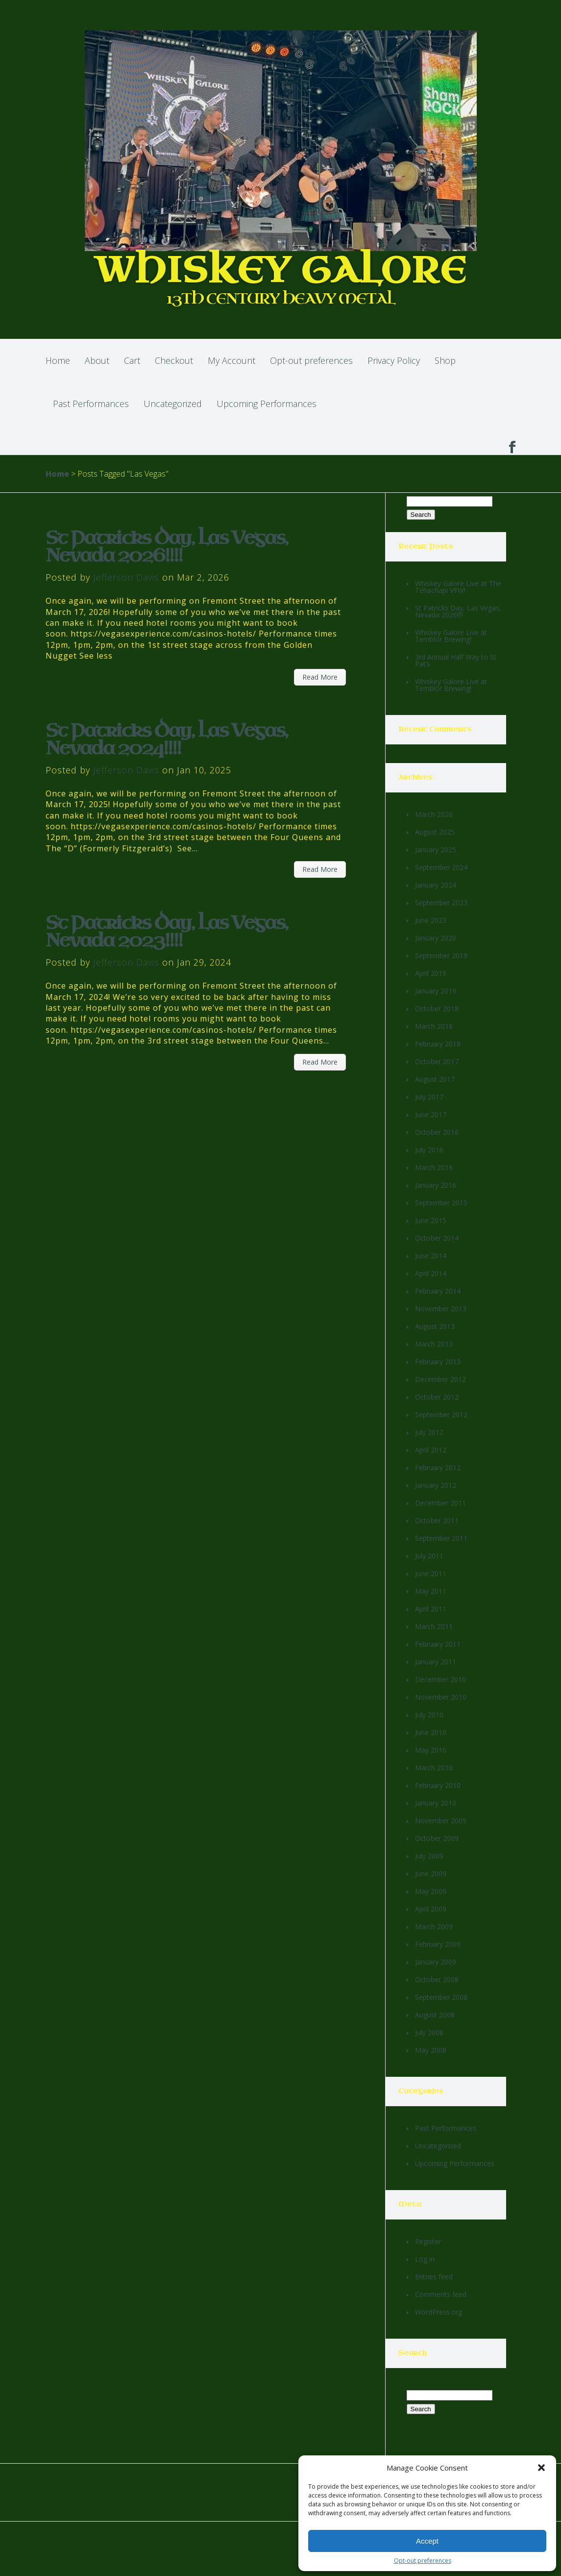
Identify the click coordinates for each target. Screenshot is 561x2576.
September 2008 (441, 1997)
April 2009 (430, 1908)
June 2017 (430, 1114)
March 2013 (434, 1344)
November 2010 (440, 1697)
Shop (445, 360)
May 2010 (430, 1750)
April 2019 (430, 973)
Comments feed (440, 2294)
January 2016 (435, 1185)
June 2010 (430, 1732)
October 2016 (437, 1132)
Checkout (174, 360)
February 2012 (438, 1467)
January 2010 (435, 1803)
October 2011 (437, 1520)
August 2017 (435, 1079)
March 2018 (434, 1026)
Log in (425, 2259)
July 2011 (429, 1555)
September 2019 (441, 955)
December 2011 (440, 1502)
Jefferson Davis (126, 577)
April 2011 (430, 1608)
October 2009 (437, 1838)
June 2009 (430, 1873)
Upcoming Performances (267, 403)
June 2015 (430, 1220)
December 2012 (440, 1379)
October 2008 (437, 1979)
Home (58, 360)
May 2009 (430, 1891)
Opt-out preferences (422, 2560)
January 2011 (435, 1661)
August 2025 (435, 832)
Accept (427, 2541)
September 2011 (441, 1538)
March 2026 (434, 814)
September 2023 (441, 902)
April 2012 (430, 1449)
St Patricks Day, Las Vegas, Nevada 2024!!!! (167, 739)
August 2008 (435, 2014)
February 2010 (438, 1785)
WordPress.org (438, 2312)
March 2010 (434, 1767)
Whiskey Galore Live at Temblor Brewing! (451, 636)
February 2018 (438, 1043)
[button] (541, 2468)
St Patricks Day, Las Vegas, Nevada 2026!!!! (167, 547)
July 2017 (429, 1096)
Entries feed (434, 2276)
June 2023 (430, 920)
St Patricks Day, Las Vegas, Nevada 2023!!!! (167, 932)
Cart (132, 360)
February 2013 (438, 1361)
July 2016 (429, 1149)
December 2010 (440, 1679)
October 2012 (437, 1397)
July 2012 (429, 1432)
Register (428, 2241)
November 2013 (440, 1308)
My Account (231, 360)
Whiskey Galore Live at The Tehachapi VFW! (458, 587)
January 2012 (435, 1485)
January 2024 (435, 885)
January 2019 (435, 990)
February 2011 (438, 1644)
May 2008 (430, 2050)
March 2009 (434, 1926)
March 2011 (434, 1626)
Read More (320, 677)
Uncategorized (173, 403)
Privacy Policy (393, 360)
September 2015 (441, 1202)
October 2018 (437, 1008)
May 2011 (430, 1591)
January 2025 (435, 849)
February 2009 (438, 1944)
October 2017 (437, 1061)
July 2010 (429, 1714)
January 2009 (435, 1961)
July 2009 (429, 1856)
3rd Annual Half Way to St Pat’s (455, 660)
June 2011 (430, 1573)
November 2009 (440, 1820)
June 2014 (430, 1255)
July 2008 (429, 2032)
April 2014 (430, 1273)
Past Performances (91, 403)
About (97, 360)
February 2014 (438, 1291)
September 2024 (441, 867)
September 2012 (441, 1414)
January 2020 (435, 938)
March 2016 (434, 1167)
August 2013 (435, 1326)
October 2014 (437, 1238)
